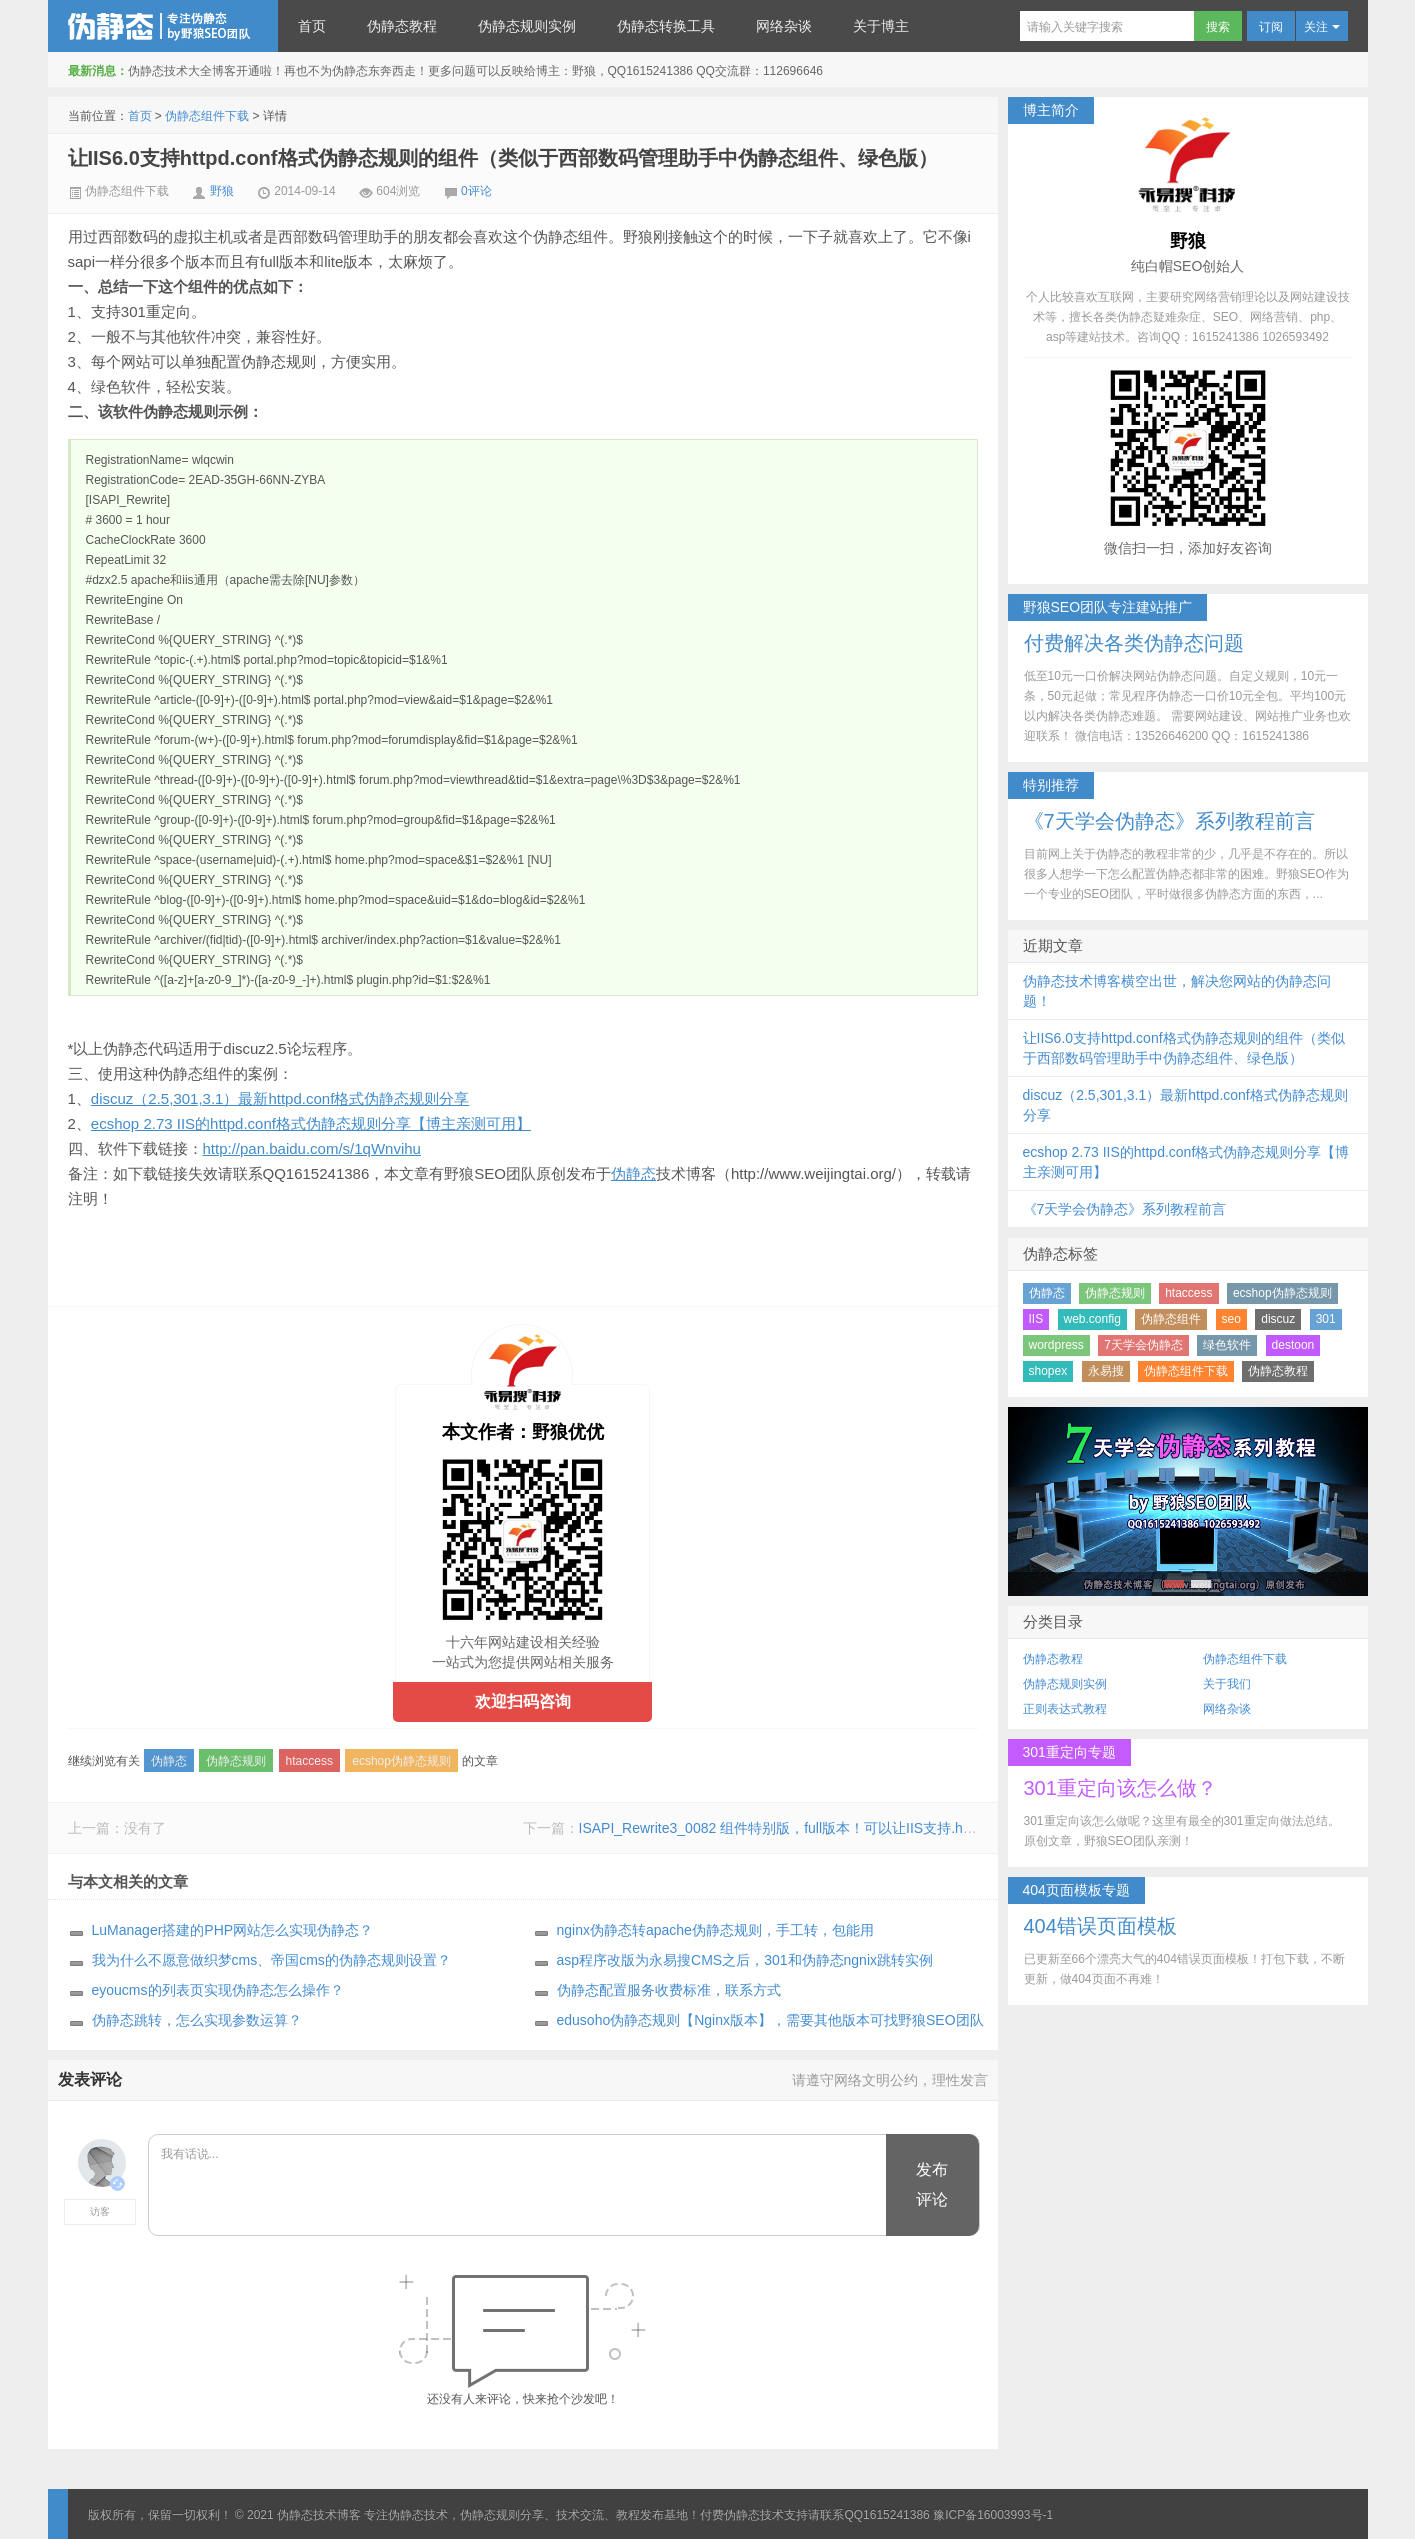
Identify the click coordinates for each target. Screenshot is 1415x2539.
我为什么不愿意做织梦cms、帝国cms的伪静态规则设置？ (271, 1960)
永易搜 (1106, 1371)
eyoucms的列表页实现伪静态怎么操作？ (218, 1990)
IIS (1036, 1319)
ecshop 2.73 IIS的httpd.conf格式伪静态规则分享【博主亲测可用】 (311, 1123)
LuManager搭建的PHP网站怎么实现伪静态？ (233, 1930)
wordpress (1056, 1345)
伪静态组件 (1171, 1319)
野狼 (222, 191)
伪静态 (633, 1173)
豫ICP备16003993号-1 (993, 2515)
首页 (312, 26)
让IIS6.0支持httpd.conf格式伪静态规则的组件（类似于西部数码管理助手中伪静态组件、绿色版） (503, 158)
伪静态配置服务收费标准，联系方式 (669, 1990)
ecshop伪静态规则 (401, 1761)
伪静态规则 (236, 1761)
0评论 (476, 191)
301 (1326, 1319)
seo (1231, 1319)
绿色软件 (1227, 1345)
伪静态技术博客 (163, 26)
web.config (1092, 1319)
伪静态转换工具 (666, 26)
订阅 (1271, 27)
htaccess (309, 1761)
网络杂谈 (784, 26)
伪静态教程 (402, 26)
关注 (1321, 27)
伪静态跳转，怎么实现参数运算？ (197, 2020)
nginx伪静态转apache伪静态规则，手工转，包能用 (715, 1930)
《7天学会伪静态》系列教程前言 (1125, 1209)
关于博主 (881, 26)
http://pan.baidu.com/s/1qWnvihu (312, 1148)
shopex (1048, 1371)
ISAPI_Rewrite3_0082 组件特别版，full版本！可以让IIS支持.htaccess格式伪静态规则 (844, 1828)
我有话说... (518, 2186)
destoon (1293, 1345)
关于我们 (1227, 1684)
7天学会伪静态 (1143, 1345)
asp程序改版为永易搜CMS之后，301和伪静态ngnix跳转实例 (745, 1960)
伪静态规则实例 (527, 26)
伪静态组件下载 (207, 116)
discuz (1278, 1319)
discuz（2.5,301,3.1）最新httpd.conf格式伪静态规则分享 (280, 1098)
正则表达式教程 (1065, 1709)
